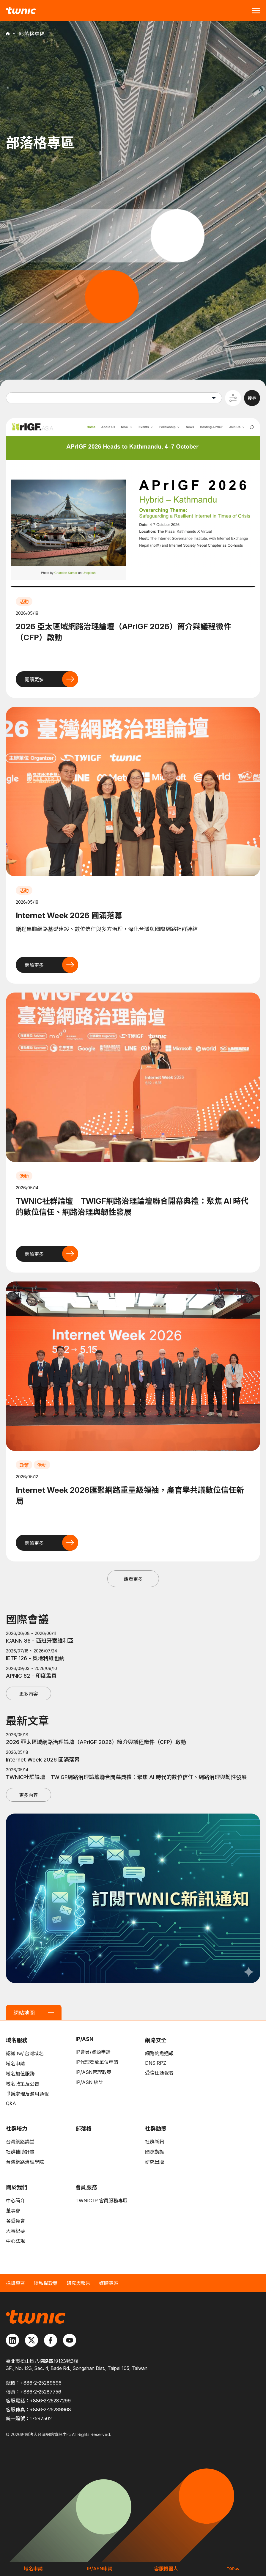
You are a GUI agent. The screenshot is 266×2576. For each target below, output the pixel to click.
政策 (24, 1465)
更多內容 (28, 1694)
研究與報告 (78, 2283)
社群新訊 (154, 2142)
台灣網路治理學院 (25, 2162)
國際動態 (154, 2152)
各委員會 (15, 2221)
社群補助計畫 (20, 2152)
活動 (24, 602)
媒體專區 (108, 2283)
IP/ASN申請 (100, 2569)
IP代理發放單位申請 (96, 2062)
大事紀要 (15, 2231)
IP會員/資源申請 (93, 2052)
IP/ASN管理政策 (93, 2072)
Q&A (11, 2103)
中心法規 (15, 2241)
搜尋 (252, 398)
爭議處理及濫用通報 (27, 2094)
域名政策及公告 (22, 2084)
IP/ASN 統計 (89, 2082)
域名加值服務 (20, 2074)
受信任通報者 (159, 2073)
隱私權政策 (46, 2283)
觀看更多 (133, 1579)
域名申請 (15, 2064)
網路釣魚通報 (159, 2053)
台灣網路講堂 (20, 2142)
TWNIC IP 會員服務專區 (101, 2201)
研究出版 (154, 2162)
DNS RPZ (155, 2063)
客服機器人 (166, 2569)
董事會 (13, 2211)
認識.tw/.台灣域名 (25, 2053)
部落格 (83, 2128)
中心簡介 (15, 2201)
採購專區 (15, 2283)
